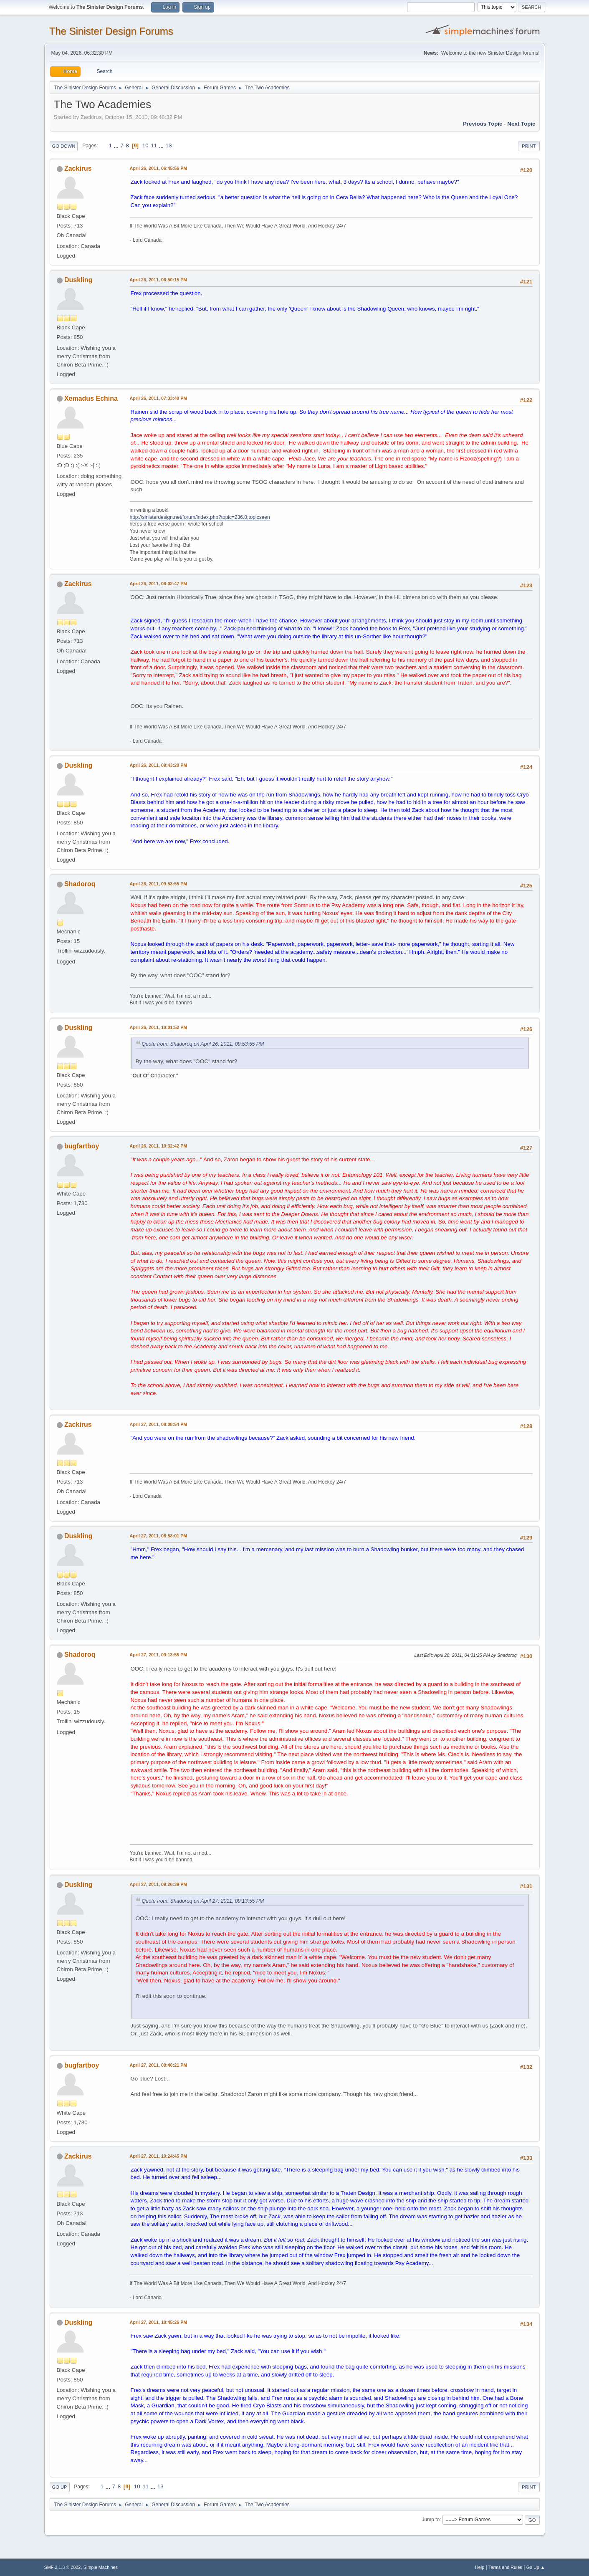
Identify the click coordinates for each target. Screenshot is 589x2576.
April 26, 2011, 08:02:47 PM (158, 583)
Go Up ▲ (535, 2567)
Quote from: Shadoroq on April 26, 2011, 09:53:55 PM (203, 1044)
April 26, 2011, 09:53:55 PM (158, 883)
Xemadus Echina (91, 398)
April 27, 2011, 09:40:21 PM (158, 2065)
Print (529, 146)
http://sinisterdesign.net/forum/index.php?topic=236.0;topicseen (200, 517)
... (117, 145)
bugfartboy (81, 1146)
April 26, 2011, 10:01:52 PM (158, 1027)
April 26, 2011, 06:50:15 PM (158, 279)
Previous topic (483, 124)
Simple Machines (100, 2567)
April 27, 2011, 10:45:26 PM (158, 2322)
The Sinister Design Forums (111, 31)
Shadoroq (80, 883)
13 (169, 145)
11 (154, 145)
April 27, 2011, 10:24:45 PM (158, 2156)
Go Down (64, 146)
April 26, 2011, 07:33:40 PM (158, 398)
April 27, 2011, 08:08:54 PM (158, 1424)
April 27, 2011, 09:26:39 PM (158, 1884)
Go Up (59, 2487)
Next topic (521, 124)
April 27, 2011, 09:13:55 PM (158, 1654)
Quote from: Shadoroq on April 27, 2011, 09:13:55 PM (203, 1901)
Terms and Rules (505, 2567)
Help (479, 2567)
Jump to (431, 2520)
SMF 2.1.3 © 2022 (62, 2567)
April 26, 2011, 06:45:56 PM (158, 168)
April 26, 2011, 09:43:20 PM (158, 765)
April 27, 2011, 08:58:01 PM (158, 1535)
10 (145, 145)
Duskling (78, 279)
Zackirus (78, 168)
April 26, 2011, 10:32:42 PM (158, 1145)
